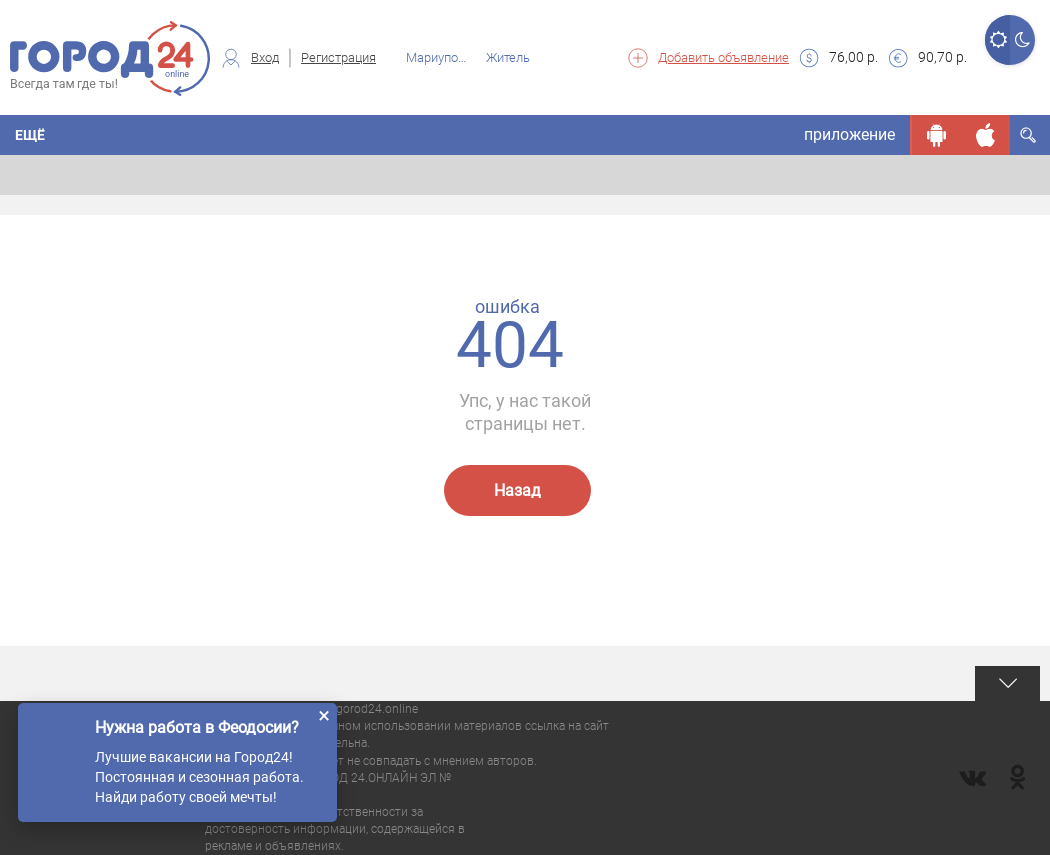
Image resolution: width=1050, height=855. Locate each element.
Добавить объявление (723, 57)
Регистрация (338, 57)
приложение (849, 134)
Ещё (30, 135)
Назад (517, 490)
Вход (265, 57)
